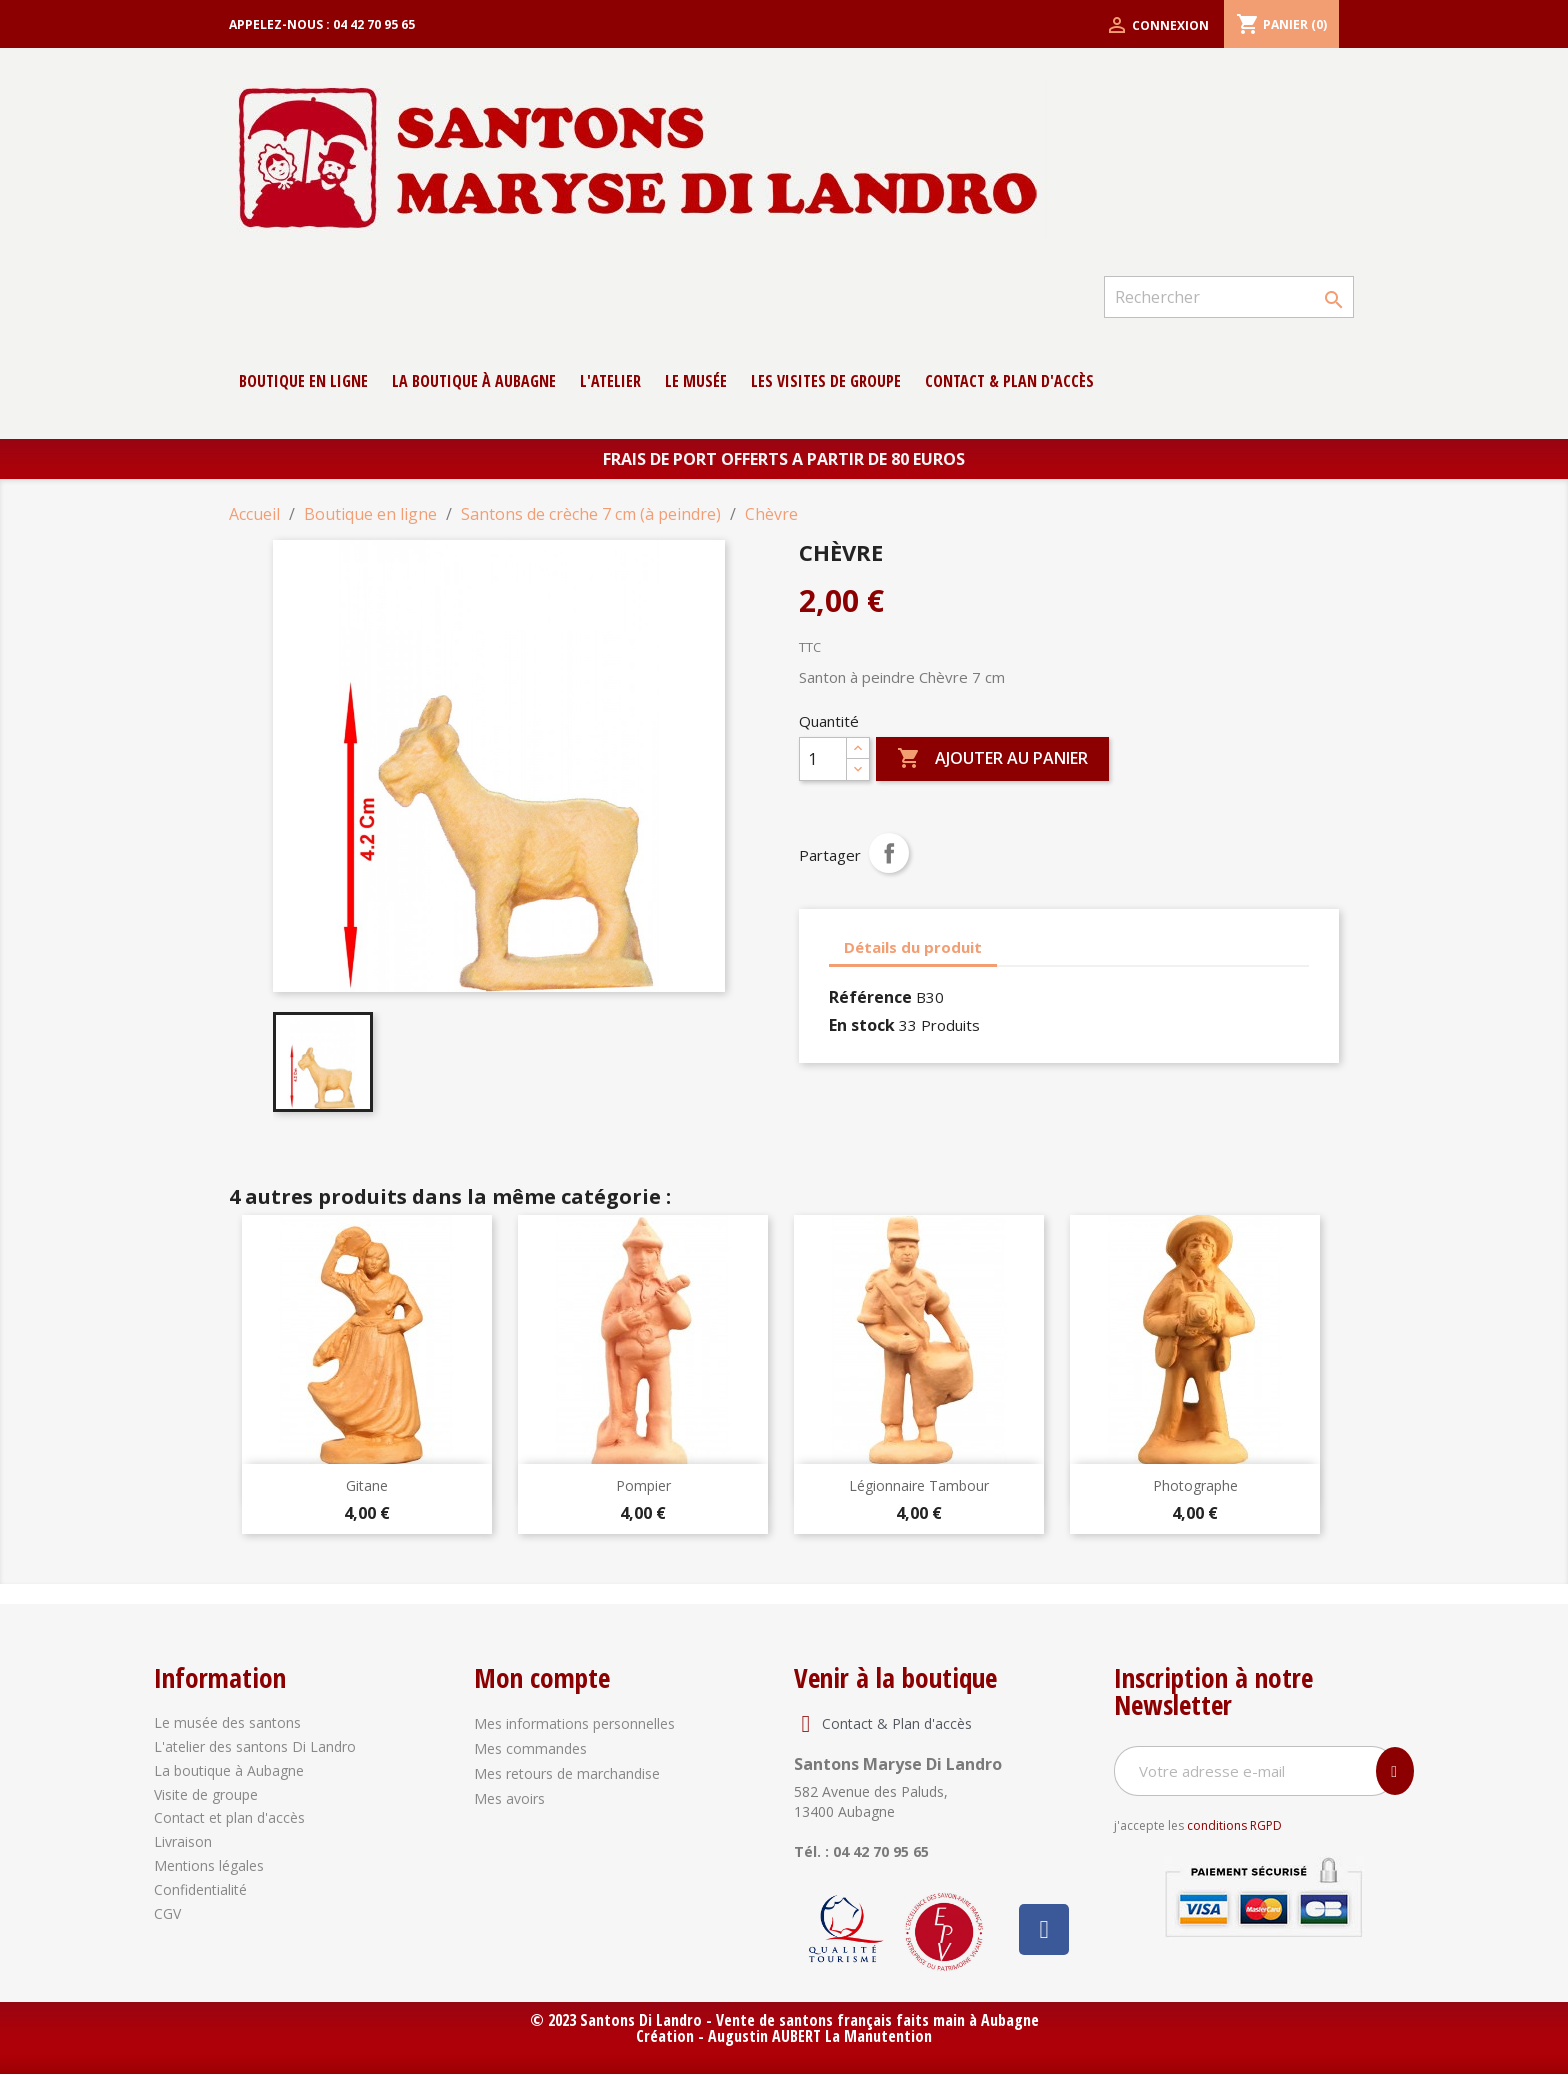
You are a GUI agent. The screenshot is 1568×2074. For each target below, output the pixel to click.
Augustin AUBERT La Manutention (820, 2036)
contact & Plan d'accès (1009, 381)
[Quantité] (823, 759)
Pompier (643, 1485)
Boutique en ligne (303, 381)
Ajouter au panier (992, 759)
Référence (870, 997)
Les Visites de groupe (826, 381)
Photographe (1195, 1485)
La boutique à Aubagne (474, 381)
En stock (862, 1025)
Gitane (367, 1485)
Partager (889, 853)
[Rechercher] (1229, 297)
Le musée (696, 381)
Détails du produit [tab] (913, 947)
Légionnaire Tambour (919, 1485)
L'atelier (610, 381)
